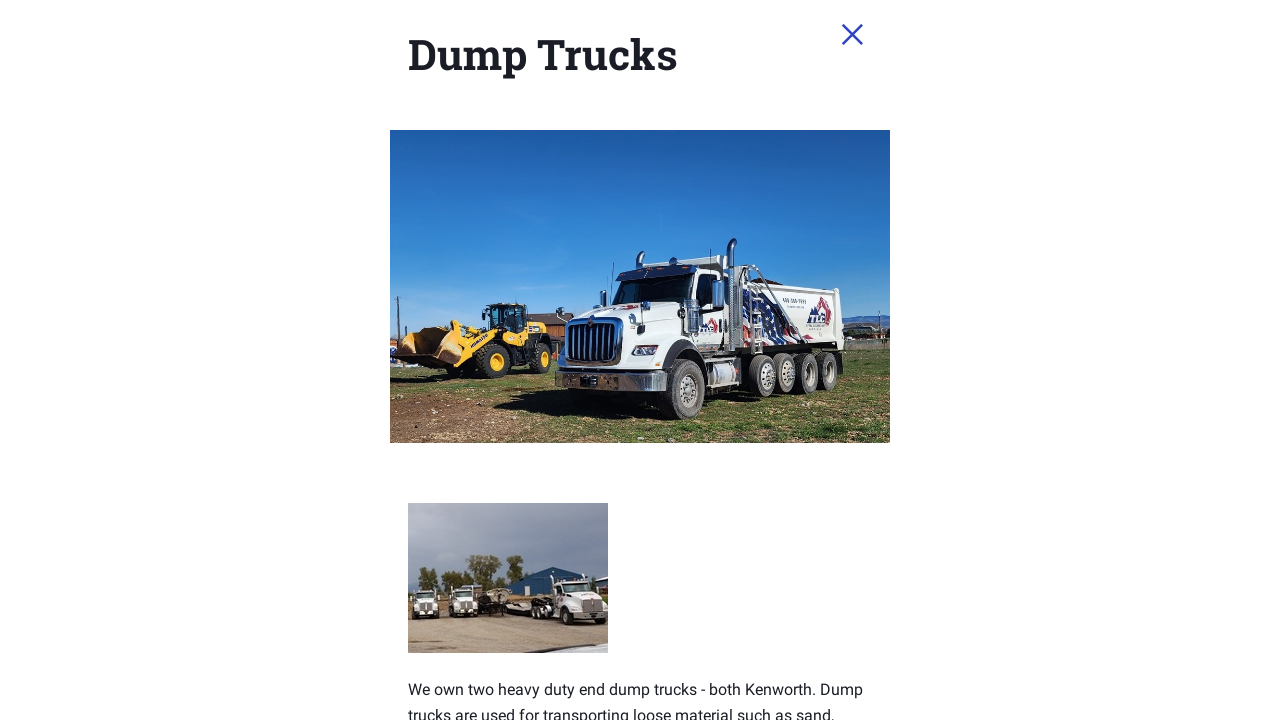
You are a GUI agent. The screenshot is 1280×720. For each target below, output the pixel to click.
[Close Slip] (1056, 56)
